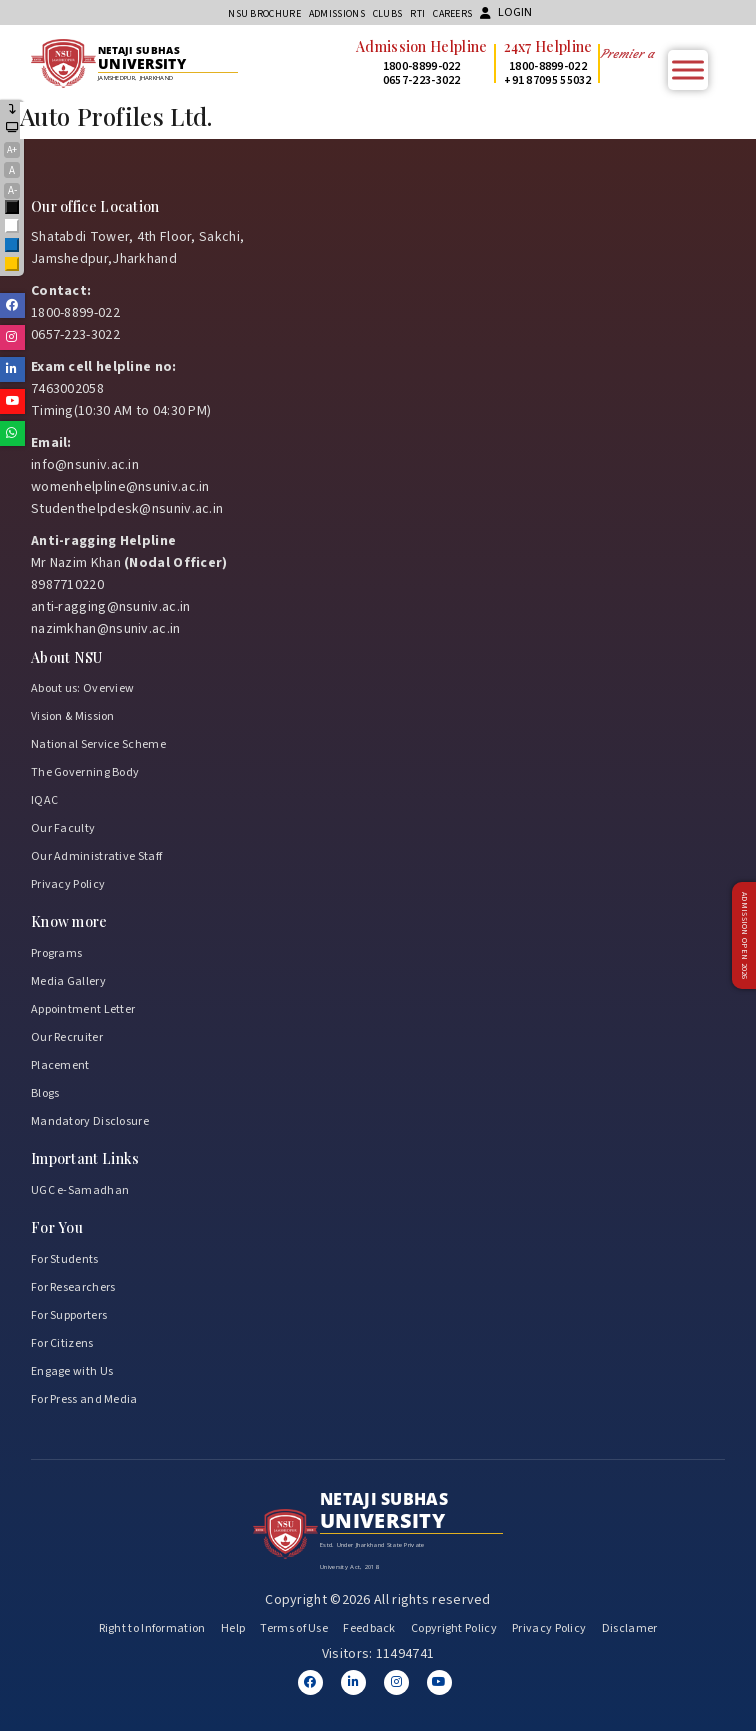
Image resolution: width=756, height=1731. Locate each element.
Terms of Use (294, 1628)
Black (13, 208)
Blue (13, 246)
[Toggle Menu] (688, 69)
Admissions (337, 14)
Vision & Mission (73, 716)
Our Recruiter (67, 1037)
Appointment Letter (83, 1009)
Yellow (13, 265)
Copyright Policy (454, 1628)
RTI (417, 14)
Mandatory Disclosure (90, 1121)
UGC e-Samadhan (80, 1190)
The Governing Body (85, 772)
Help (233, 1628)
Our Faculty (63, 828)
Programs (56, 953)
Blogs (45, 1093)
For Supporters (69, 1315)
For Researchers (73, 1287)
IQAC (44, 800)
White (13, 227)
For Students (65, 1259)
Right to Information (152, 1628)
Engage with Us (72, 1371)
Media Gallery (68, 981)
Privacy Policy (68, 884)
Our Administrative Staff (96, 856)
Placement (60, 1065)
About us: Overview (82, 688)
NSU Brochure (264, 14)
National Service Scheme (98, 744)
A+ (12, 150)
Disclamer (630, 1628)
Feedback (369, 1628)
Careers (452, 14)
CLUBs (388, 14)
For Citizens (62, 1343)
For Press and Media (84, 1399)
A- (12, 190)
